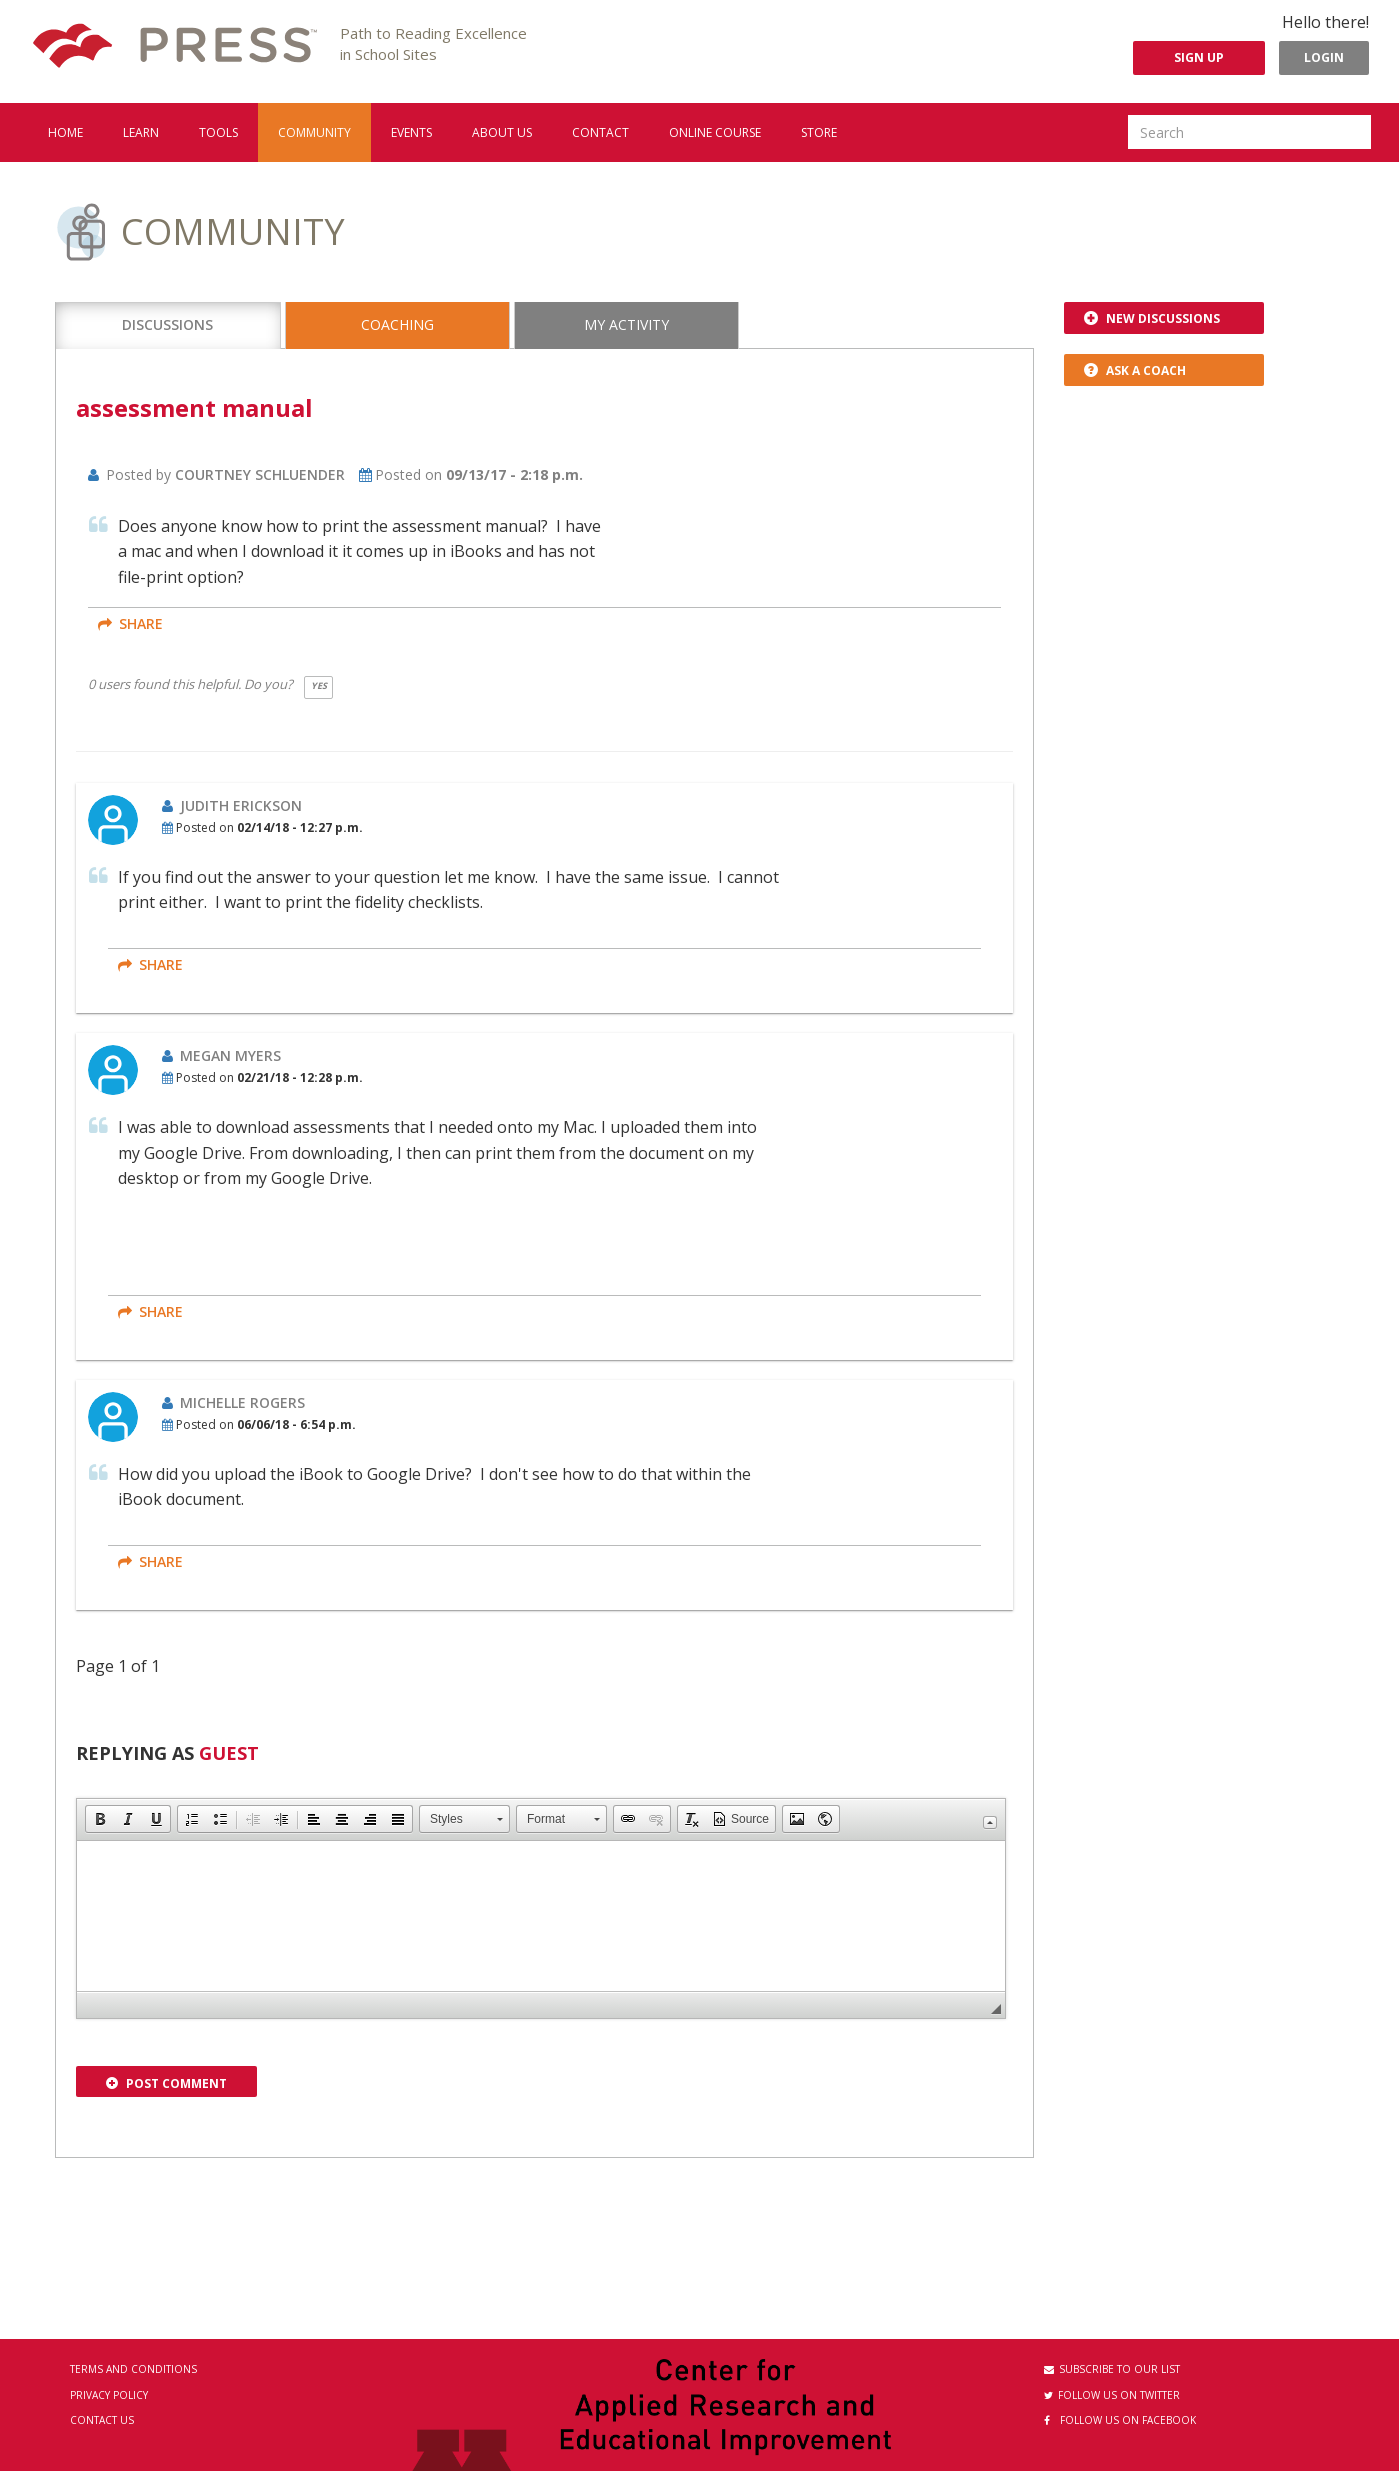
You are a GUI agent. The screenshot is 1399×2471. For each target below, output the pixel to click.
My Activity (626, 324)
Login (1324, 57)
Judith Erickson (241, 805)
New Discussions (1152, 318)
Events (411, 132)
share (130, 623)
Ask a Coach (1135, 370)
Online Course (715, 132)
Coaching (397, 324)
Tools (218, 132)
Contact (600, 132)
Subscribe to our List (1112, 2369)
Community (314, 132)
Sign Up (1199, 57)
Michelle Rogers (242, 1402)
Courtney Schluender (260, 474)
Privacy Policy (109, 2395)
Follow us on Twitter (1112, 2395)
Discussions (167, 324)
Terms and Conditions (133, 2369)
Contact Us (102, 2420)
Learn (141, 132)
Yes (319, 685)
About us (502, 132)
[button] (100, 1819)
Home (65, 132)
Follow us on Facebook (1120, 2420)
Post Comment (166, 2083)
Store (819, 132)
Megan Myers (230, 1055)
